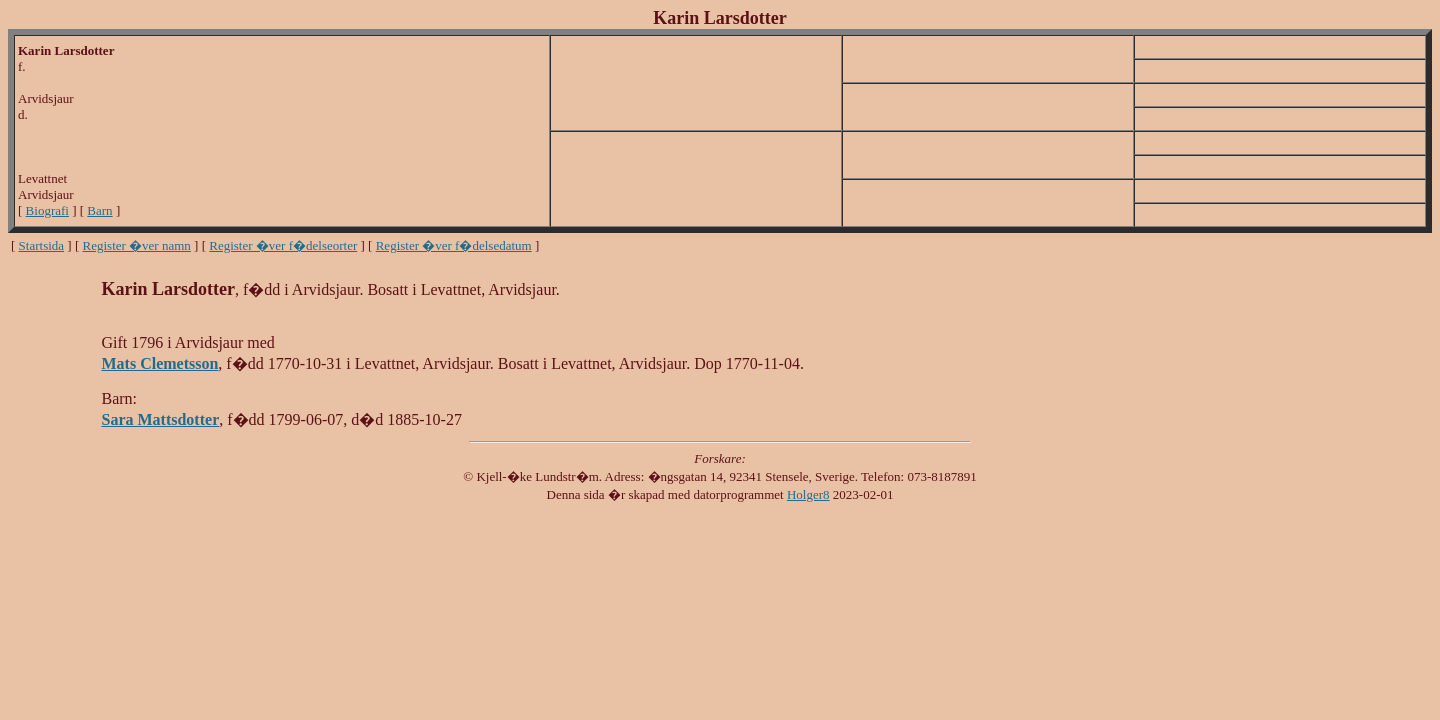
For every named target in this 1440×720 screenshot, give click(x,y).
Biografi (47, 210)
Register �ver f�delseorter (283, 245)
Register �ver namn (137, 245)
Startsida (42, 245)
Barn (99, 210)
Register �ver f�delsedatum (454, 245)
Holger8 (808, 494)
